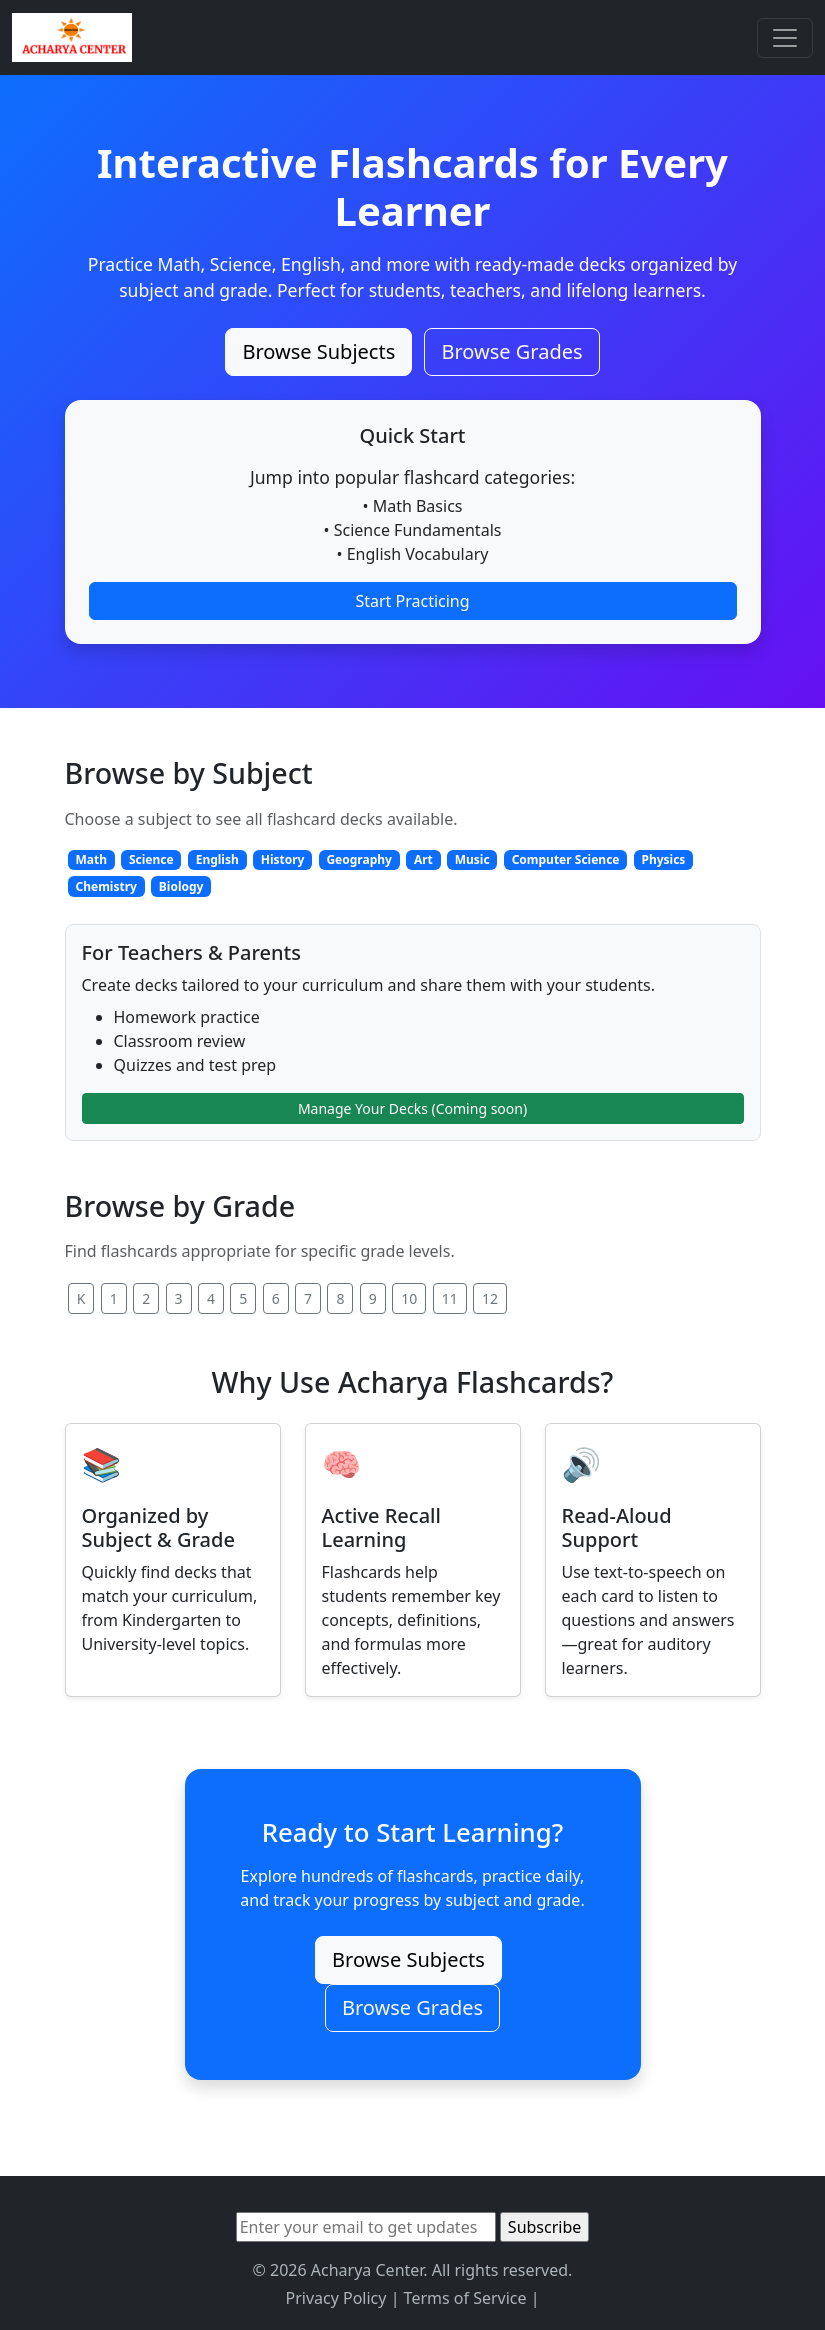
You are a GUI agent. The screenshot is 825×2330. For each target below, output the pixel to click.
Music (472, 859)
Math (91, 859)
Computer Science (566, 859)
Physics (663, 859)
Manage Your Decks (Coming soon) (412, 1108)
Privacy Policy (335, 2298)
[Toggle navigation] (785, 38)
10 (409, 1298)
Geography (359, 859)
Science (151, 859)
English (217, 859)
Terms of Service (465, 2298)
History (283, 859)
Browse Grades (511, 351)
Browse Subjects (318, 351)
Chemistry (105, 886)
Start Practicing (412, 601)
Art (423, 859)
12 (490, 1298)
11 (450, 1298)
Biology (181, 886)
